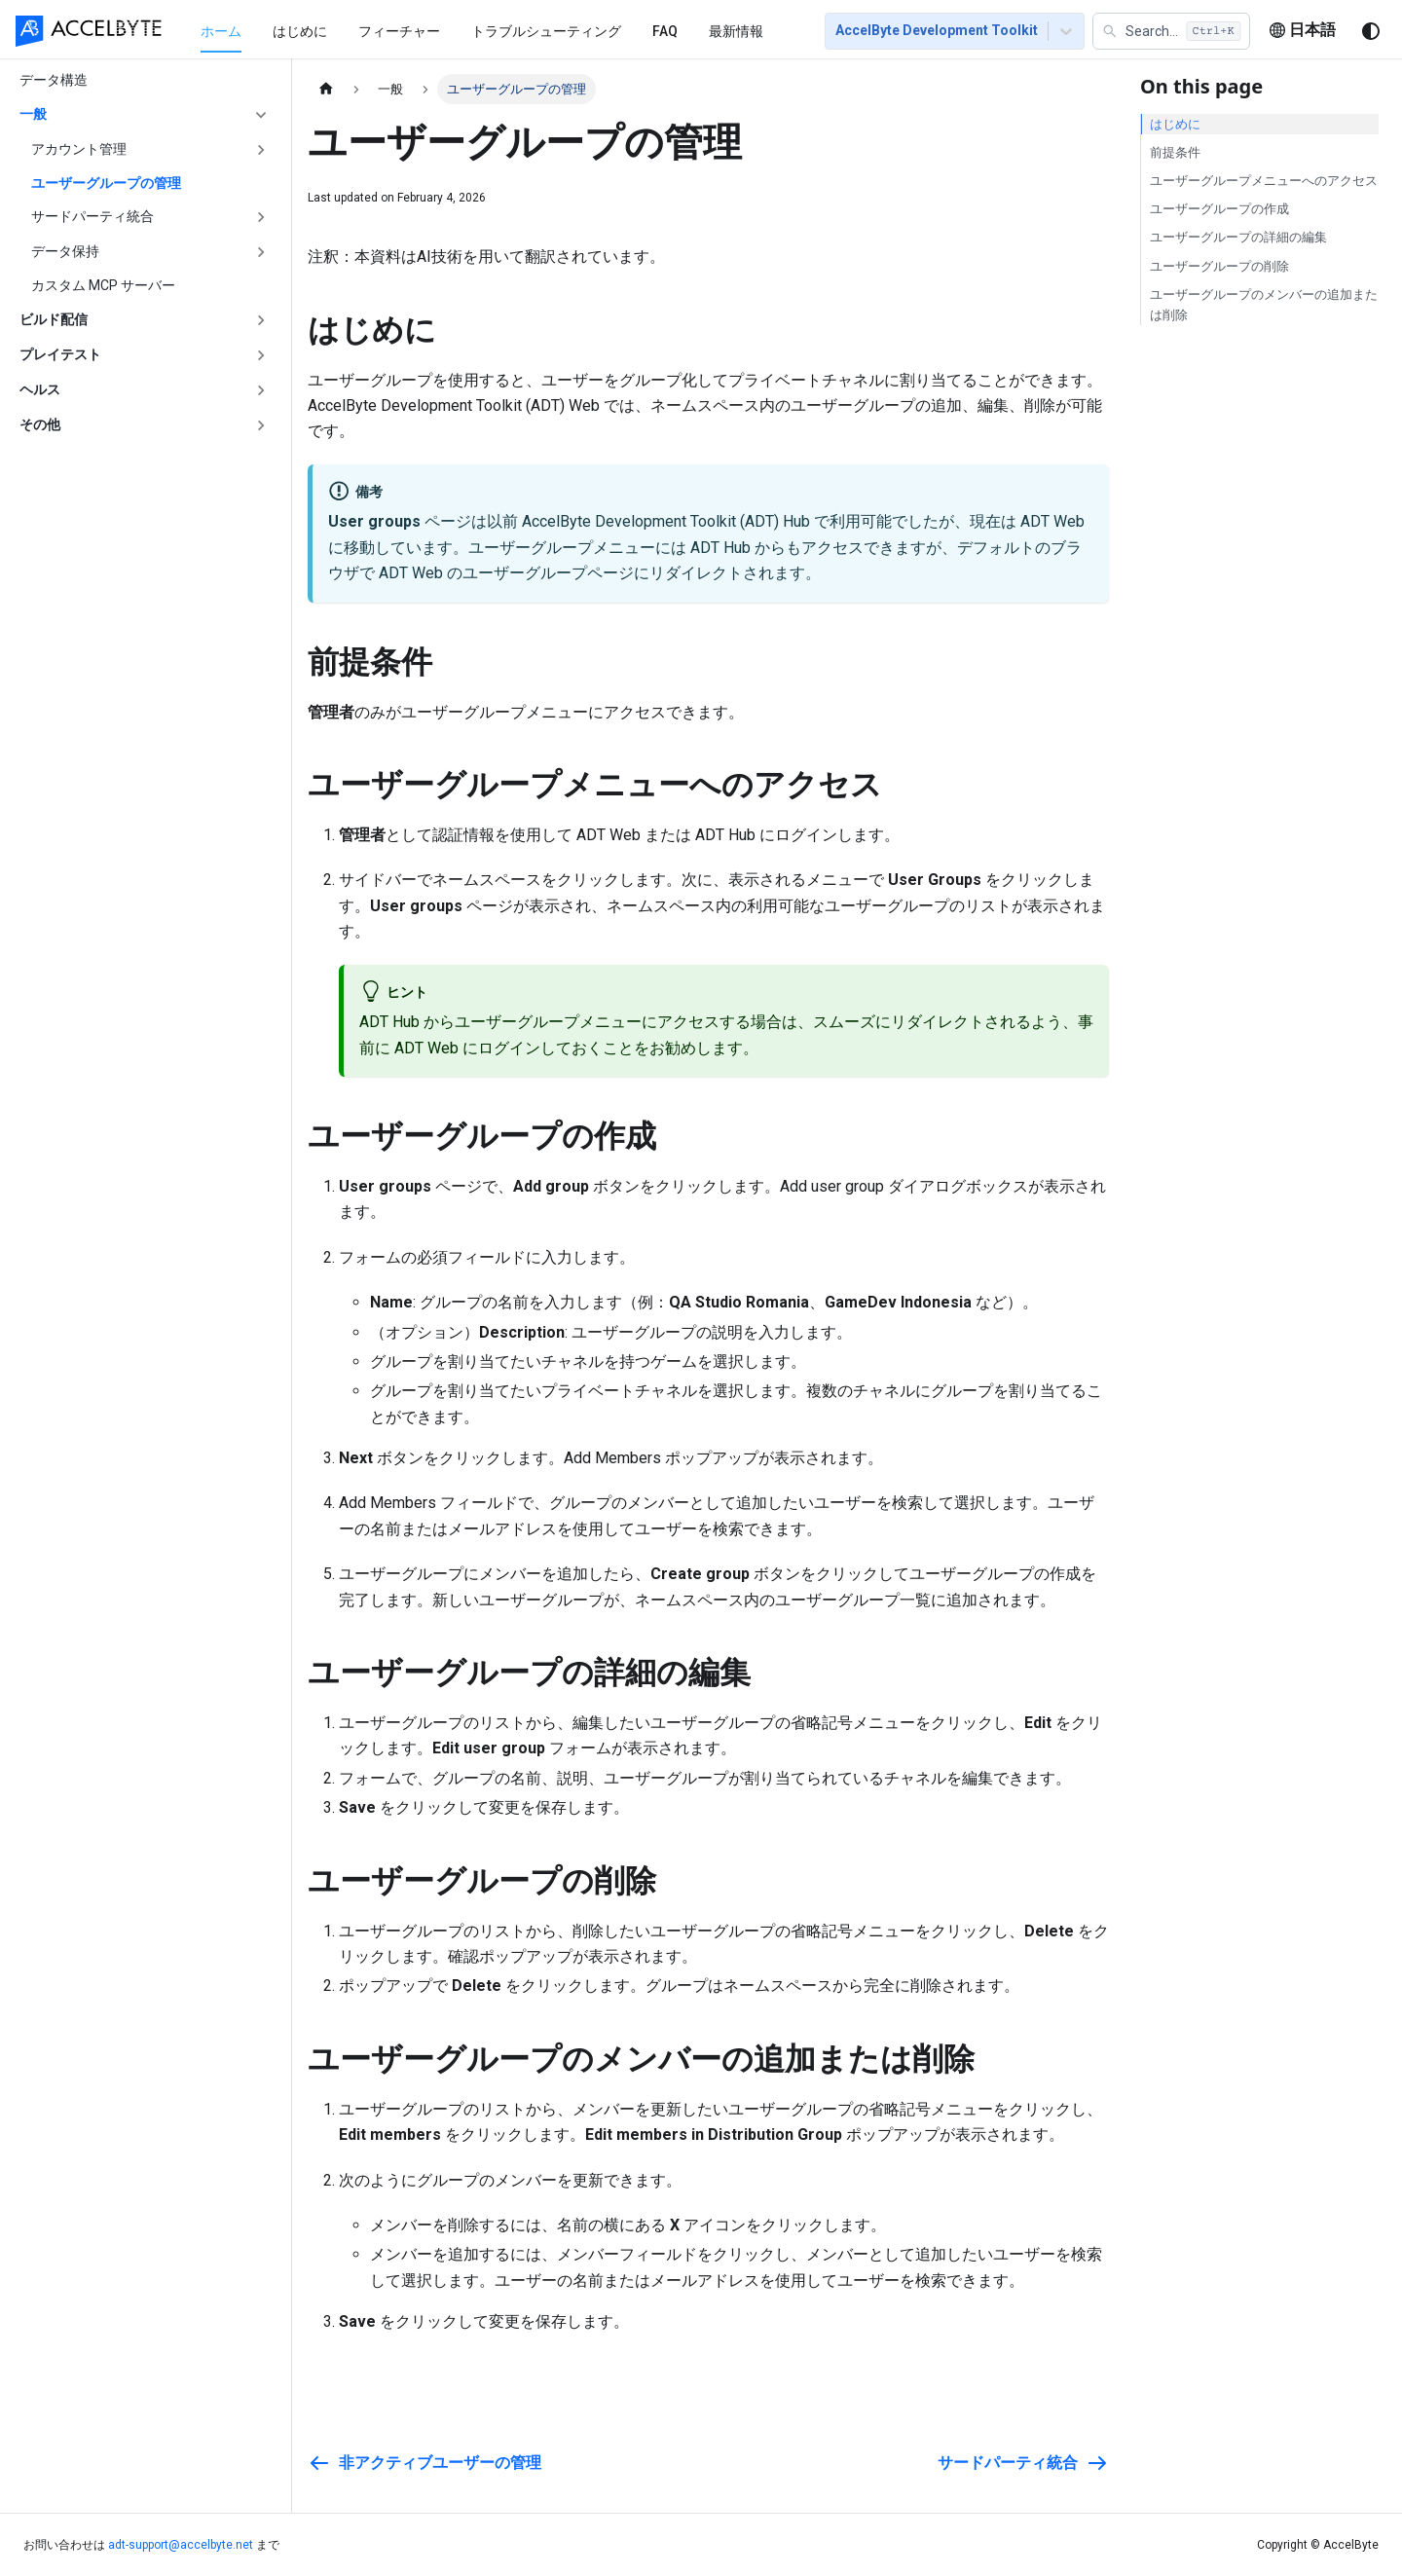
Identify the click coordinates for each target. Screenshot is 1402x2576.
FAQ (665, 31)
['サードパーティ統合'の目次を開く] (261, 217)
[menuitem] (221, 31)
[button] (1171, 31)
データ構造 (53, 80)
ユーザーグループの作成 (1219, 209)
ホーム (221, 31)
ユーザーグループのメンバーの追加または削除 (1264, 304)
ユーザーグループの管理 (106, 183)
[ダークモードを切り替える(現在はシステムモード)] (1370, 31)
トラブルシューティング (546, 31)
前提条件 (1175, 152)
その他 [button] (39, 424)
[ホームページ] (326, 89)
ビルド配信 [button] (53, 319)
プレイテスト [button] (60, 354)
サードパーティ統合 (92, 216)
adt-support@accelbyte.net (180, 2545)
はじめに (300, 31)
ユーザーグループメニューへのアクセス (1264, 180)
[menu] (489, 30)
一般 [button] (33, 114)
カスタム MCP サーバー (103, 285)
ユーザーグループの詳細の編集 (1238, 237)
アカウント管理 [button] (79, 149)
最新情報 (736, 31)
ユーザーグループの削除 (1219, 266)
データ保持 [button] (65, 251)
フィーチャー (399, 31)
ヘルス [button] (39, 389)
